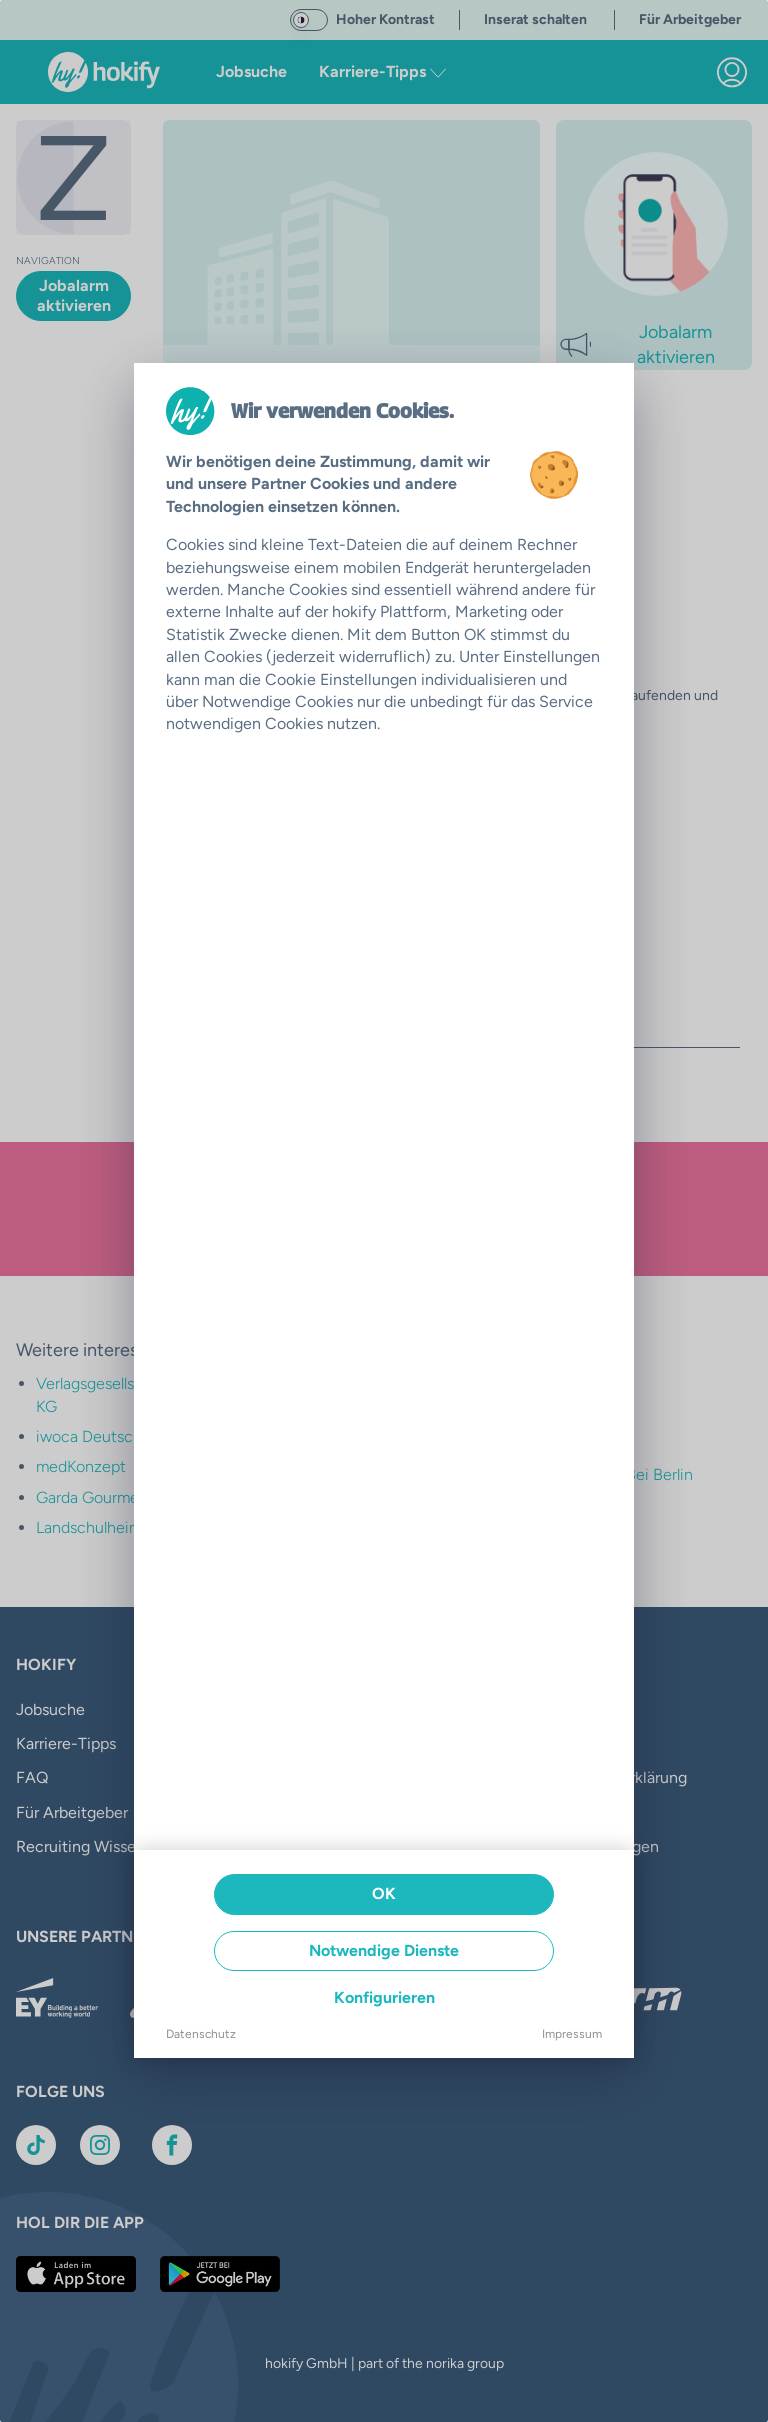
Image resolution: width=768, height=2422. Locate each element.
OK (384, 1893)
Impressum (572, 2034)
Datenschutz (201, 2034)
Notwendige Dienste (384, 1950)
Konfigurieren (384, 1997)
